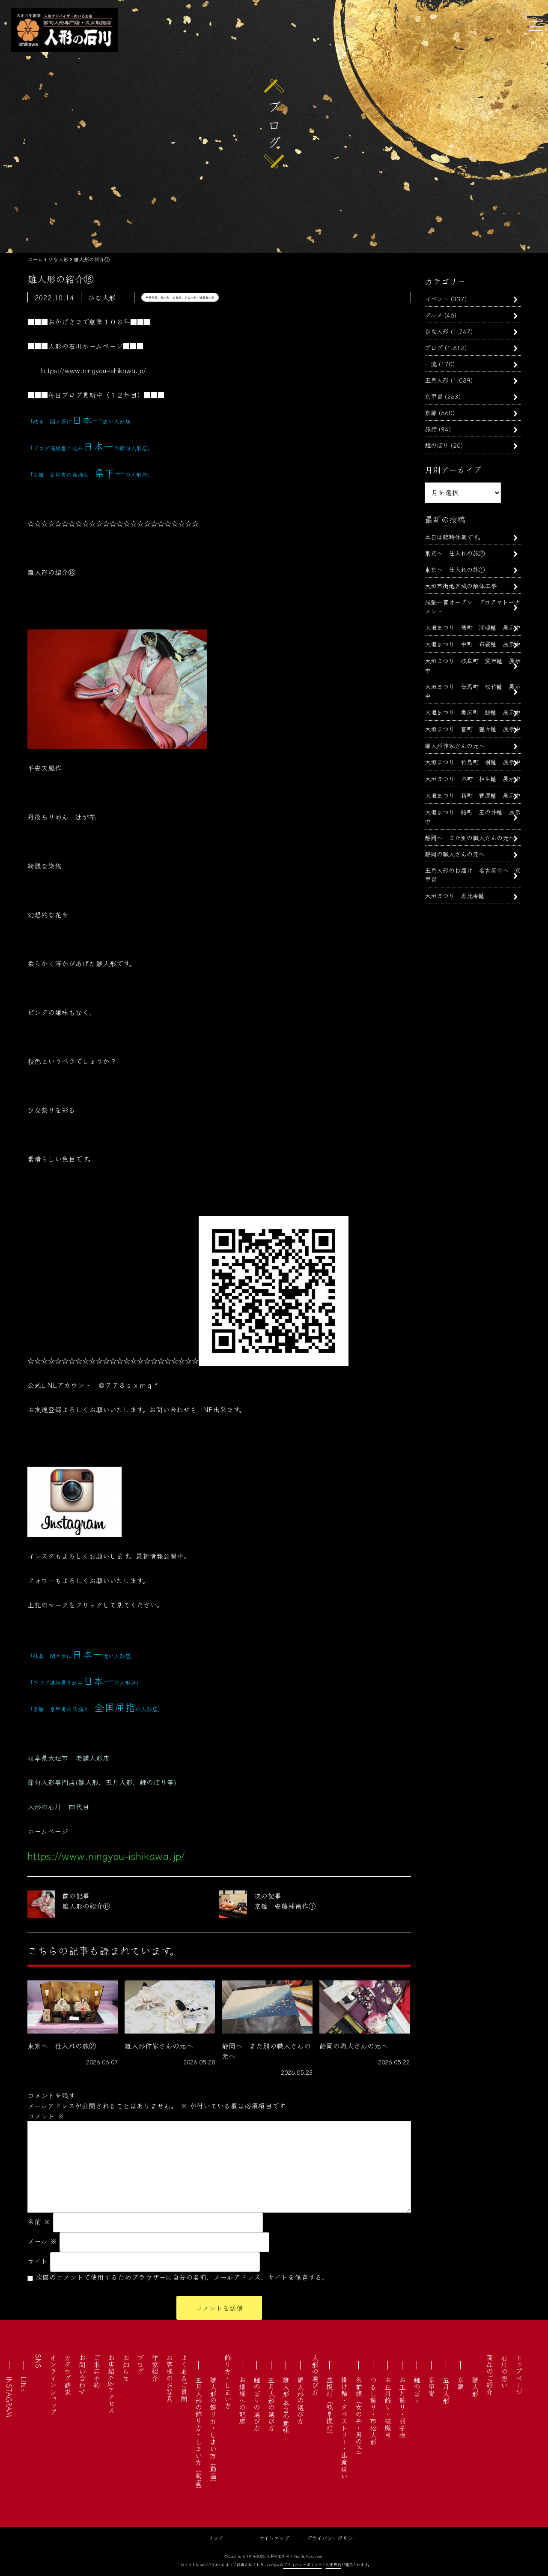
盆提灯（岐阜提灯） (330, 2407)
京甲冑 (434, 396)
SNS (38, 2361)
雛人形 (475, 2386)
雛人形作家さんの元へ (455, 745)
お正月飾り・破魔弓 (388, 2407)
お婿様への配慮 (242, 2400)
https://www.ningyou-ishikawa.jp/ (93, 370)
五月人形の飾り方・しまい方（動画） (199, 2434)
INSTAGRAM (9, 2396)
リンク (215, 2537)
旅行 (431, 428)
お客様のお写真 (169, 2378)
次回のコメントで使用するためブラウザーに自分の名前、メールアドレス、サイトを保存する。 (182, 2277)
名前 (39, 2221)
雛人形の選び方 (300, 2400)
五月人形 (437, 379)
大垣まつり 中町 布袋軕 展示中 (473, 643)
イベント (437, 298)
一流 (431, 363)
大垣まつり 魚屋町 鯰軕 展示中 (473, 711)
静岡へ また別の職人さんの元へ (470, 837)
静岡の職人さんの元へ (455, 853)
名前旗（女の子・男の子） (359, 2417)
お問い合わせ (82, 2374)
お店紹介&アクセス (111, 2384)
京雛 (431, 412)
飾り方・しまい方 (228, 2381)
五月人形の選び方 (271, 2403)
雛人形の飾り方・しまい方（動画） (213, 2431)
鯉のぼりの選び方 (257, 2403)
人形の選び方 (315, 2374)
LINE (24, 2384)
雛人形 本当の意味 (286, 2405)
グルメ (433, 314)
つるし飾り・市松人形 (373, 2410)
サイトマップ (274, 2537)
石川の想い (504, 2371)
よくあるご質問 (184, 2378)
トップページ (519, 2374)
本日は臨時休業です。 (454, 536)
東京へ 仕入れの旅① (455, 569)
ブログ (434, 347)
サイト (37, 2260)
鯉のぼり (437, 444)
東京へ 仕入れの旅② (455, 552)
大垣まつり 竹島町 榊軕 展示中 (473, 761)
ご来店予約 (97, 2371)
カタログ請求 (68, 2374)
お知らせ (126, 2367)
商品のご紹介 (490, 2374)
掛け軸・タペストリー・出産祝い (344, 2427)
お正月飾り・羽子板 (402, 2407)
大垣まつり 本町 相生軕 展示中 (473, 778)
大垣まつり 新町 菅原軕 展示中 (473, 795)
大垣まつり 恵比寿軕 (455, 895)
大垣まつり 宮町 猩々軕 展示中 (473, 728)
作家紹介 (155, 2367)
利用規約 (333, 2564)
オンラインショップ (53, 2385)
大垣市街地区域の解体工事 (461, 585)
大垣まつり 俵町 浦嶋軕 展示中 (473, 627)
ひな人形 (437, 330)
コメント (45, 2116)
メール (42, 2241)
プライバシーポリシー (332, 2537)
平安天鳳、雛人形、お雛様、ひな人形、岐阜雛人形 (180, 297)
